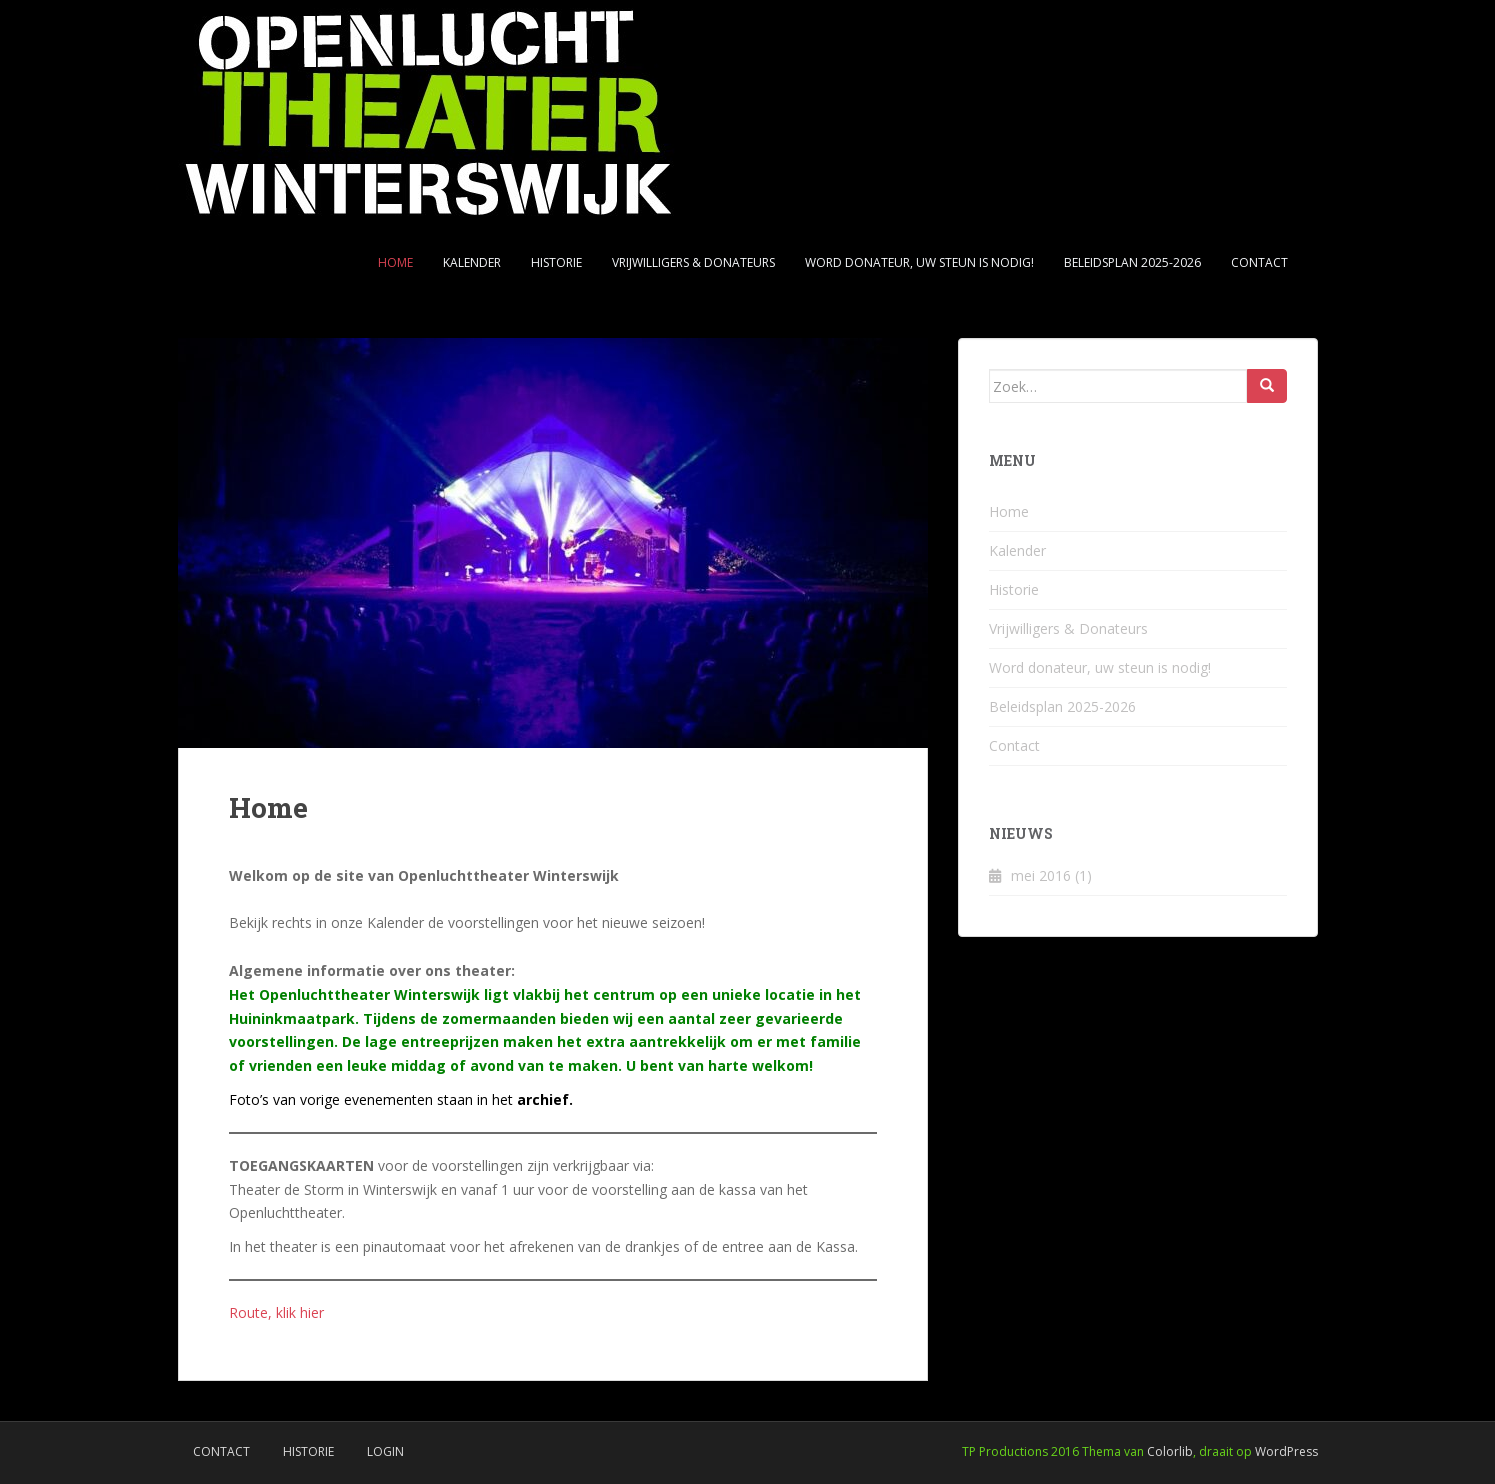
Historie (556, 262)
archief (543, 1099)
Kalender (472, 262)
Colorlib (1170, 1451)
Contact (1259, 262)
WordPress (1286, 1451)
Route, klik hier (276, 1312)
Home (395, 262)
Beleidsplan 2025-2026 (1132, 262)
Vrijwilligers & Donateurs (693, 262)
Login (385, 1451)
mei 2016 (1041, 875)
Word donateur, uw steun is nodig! (919, 262)
